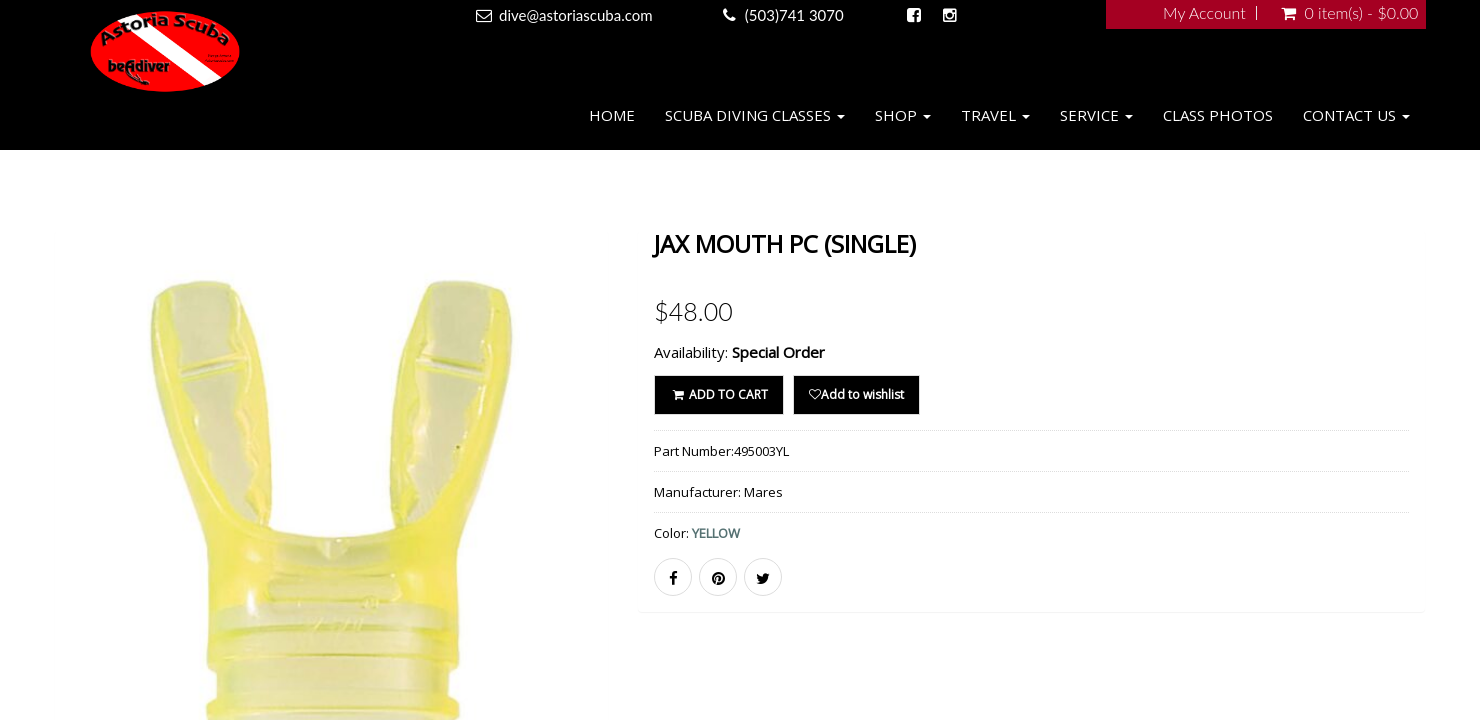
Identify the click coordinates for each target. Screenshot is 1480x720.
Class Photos (1218, 115)
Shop (903, 115)
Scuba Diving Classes (755, 115)
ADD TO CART (718, 394)
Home (612, 115)
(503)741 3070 (794, 15)
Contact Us (1356, 115)
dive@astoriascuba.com (576, 15)
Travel (995, 115)
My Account (1204, 13)
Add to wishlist (856, 394)
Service (1096, 115)
